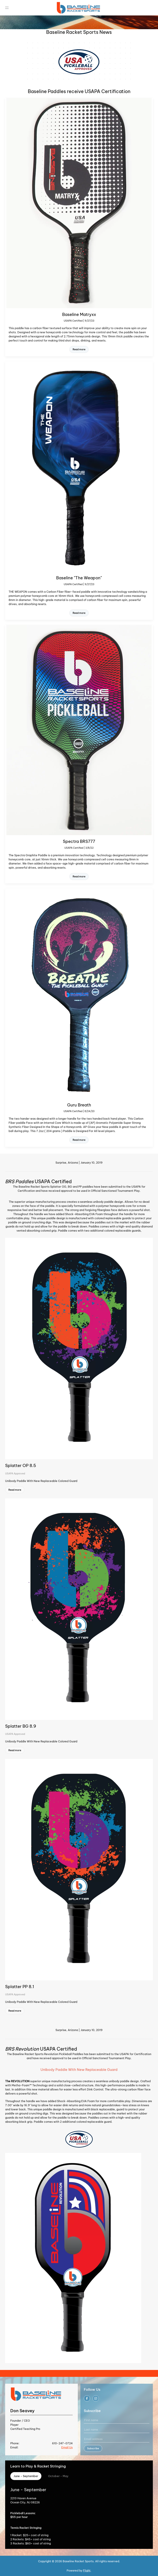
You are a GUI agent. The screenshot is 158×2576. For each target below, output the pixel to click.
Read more (79, 349)
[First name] (117, 2420)
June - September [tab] (26, 2476)
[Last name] (117, 2429)
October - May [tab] (58, 2476)
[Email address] (117, 2439)
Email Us (67, 2447)
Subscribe (93, 2448)
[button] (7, 7)
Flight (87, 2570)
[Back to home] (79, 7)
